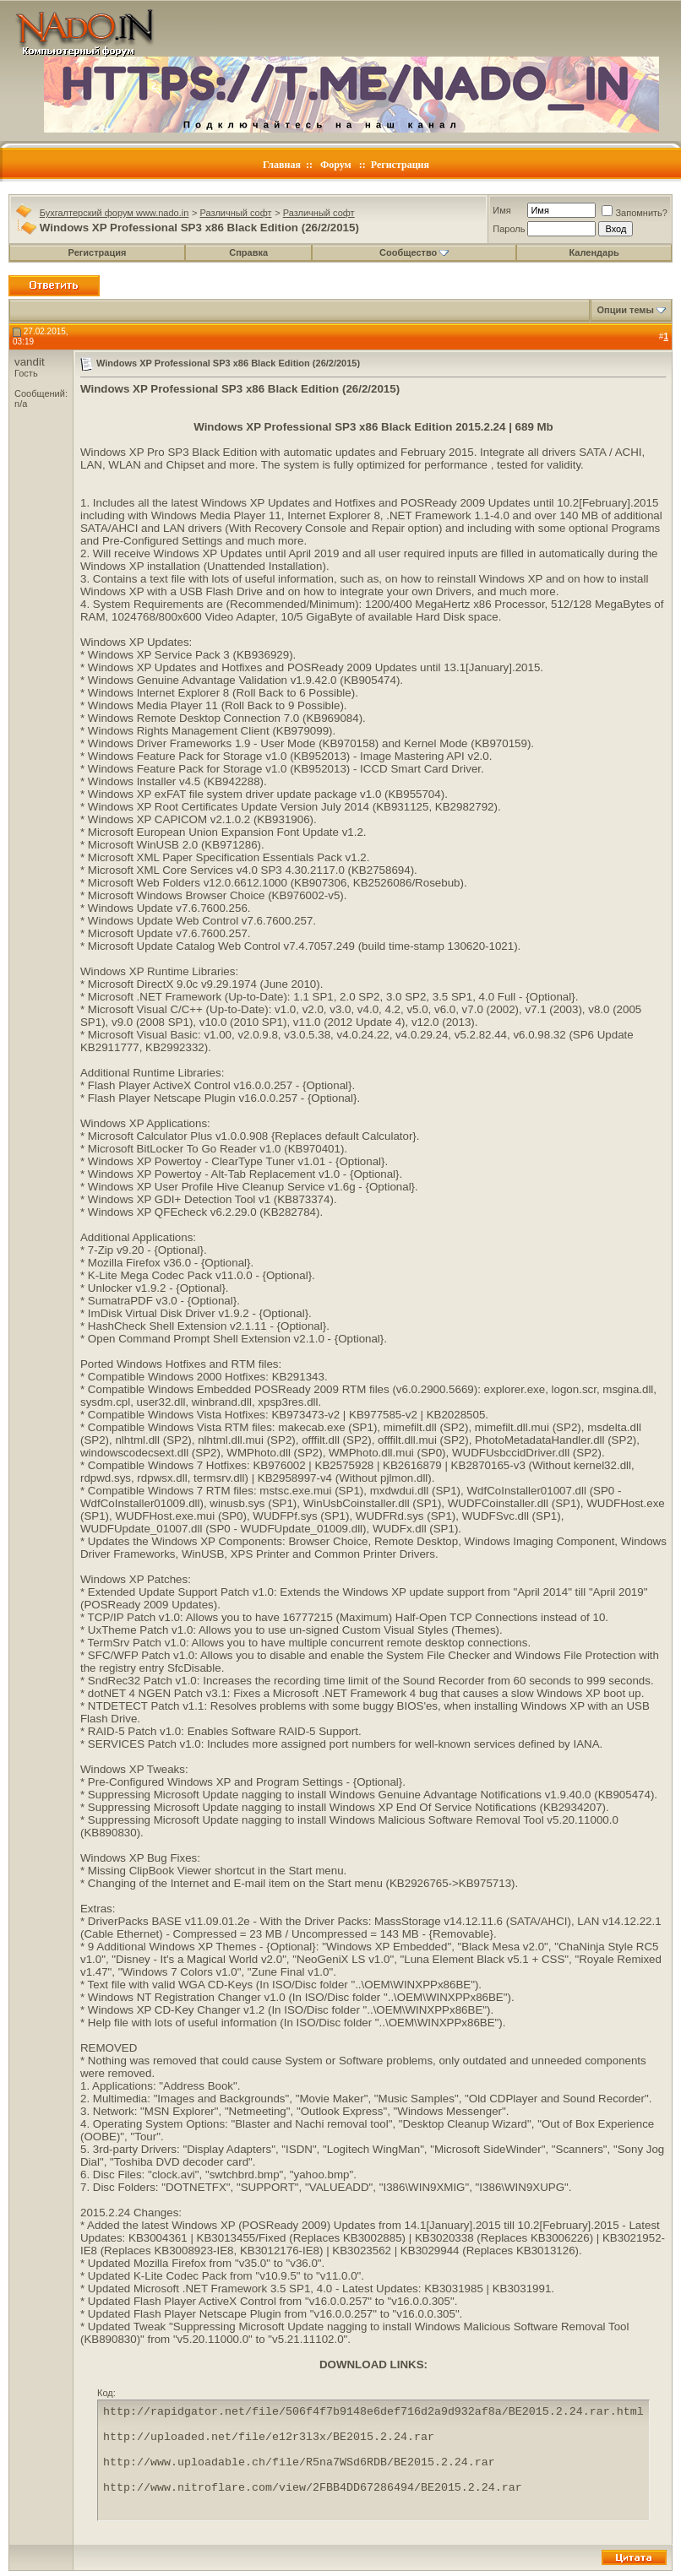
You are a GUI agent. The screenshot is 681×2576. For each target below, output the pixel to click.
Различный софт (236, 213)
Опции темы (625, 310)
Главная (282, 165)
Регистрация (400, 165)
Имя (501, 210)
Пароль (509, 229)
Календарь (594, 252)
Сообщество (414, 252)
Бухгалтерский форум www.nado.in (114, 213)
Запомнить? (634, 213)
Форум (335, 165)
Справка (248, 252)
